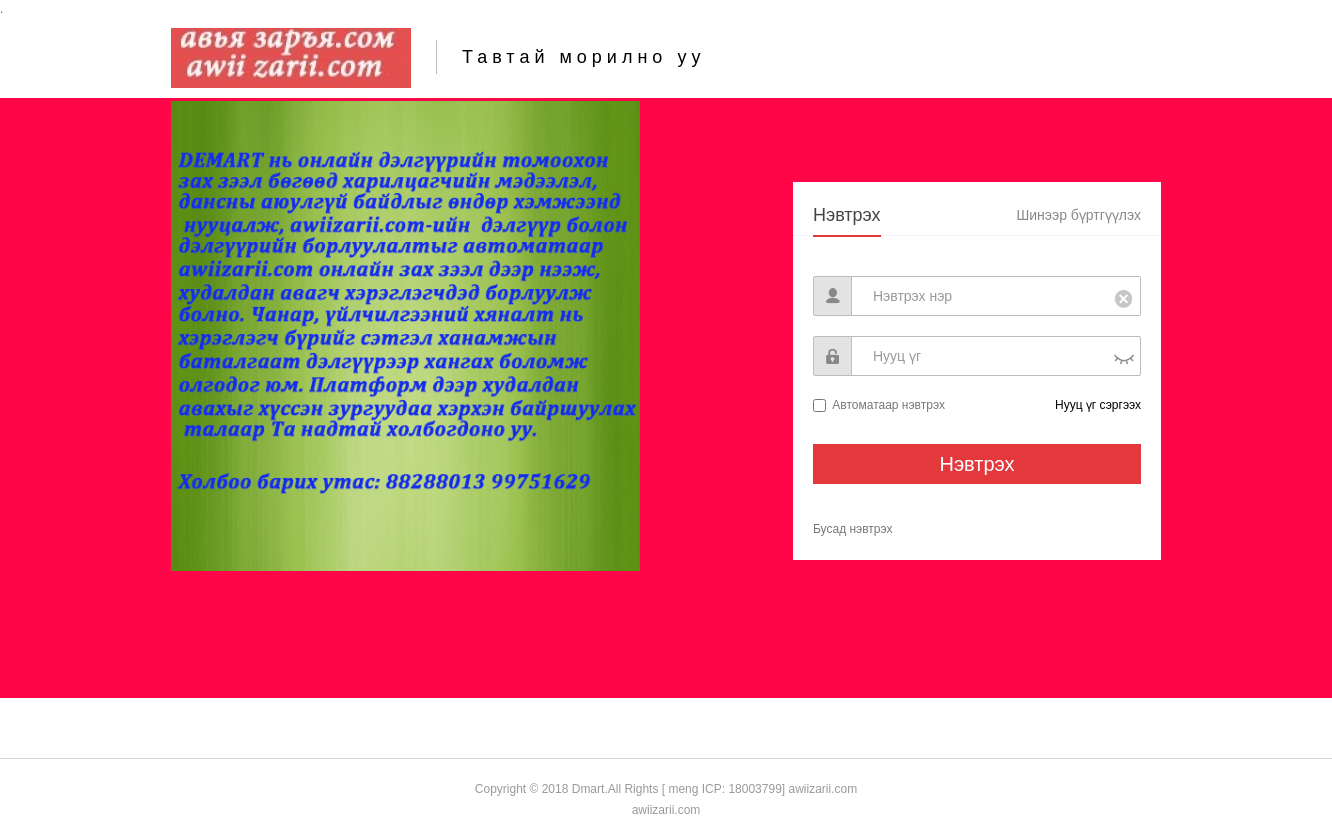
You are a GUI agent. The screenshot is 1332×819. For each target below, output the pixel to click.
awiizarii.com (821, 789)
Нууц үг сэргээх (1098, 405)
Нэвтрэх (847, 215)
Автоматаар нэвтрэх (888, 405)
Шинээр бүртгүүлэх (1078, 215)
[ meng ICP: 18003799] (723, 789)
